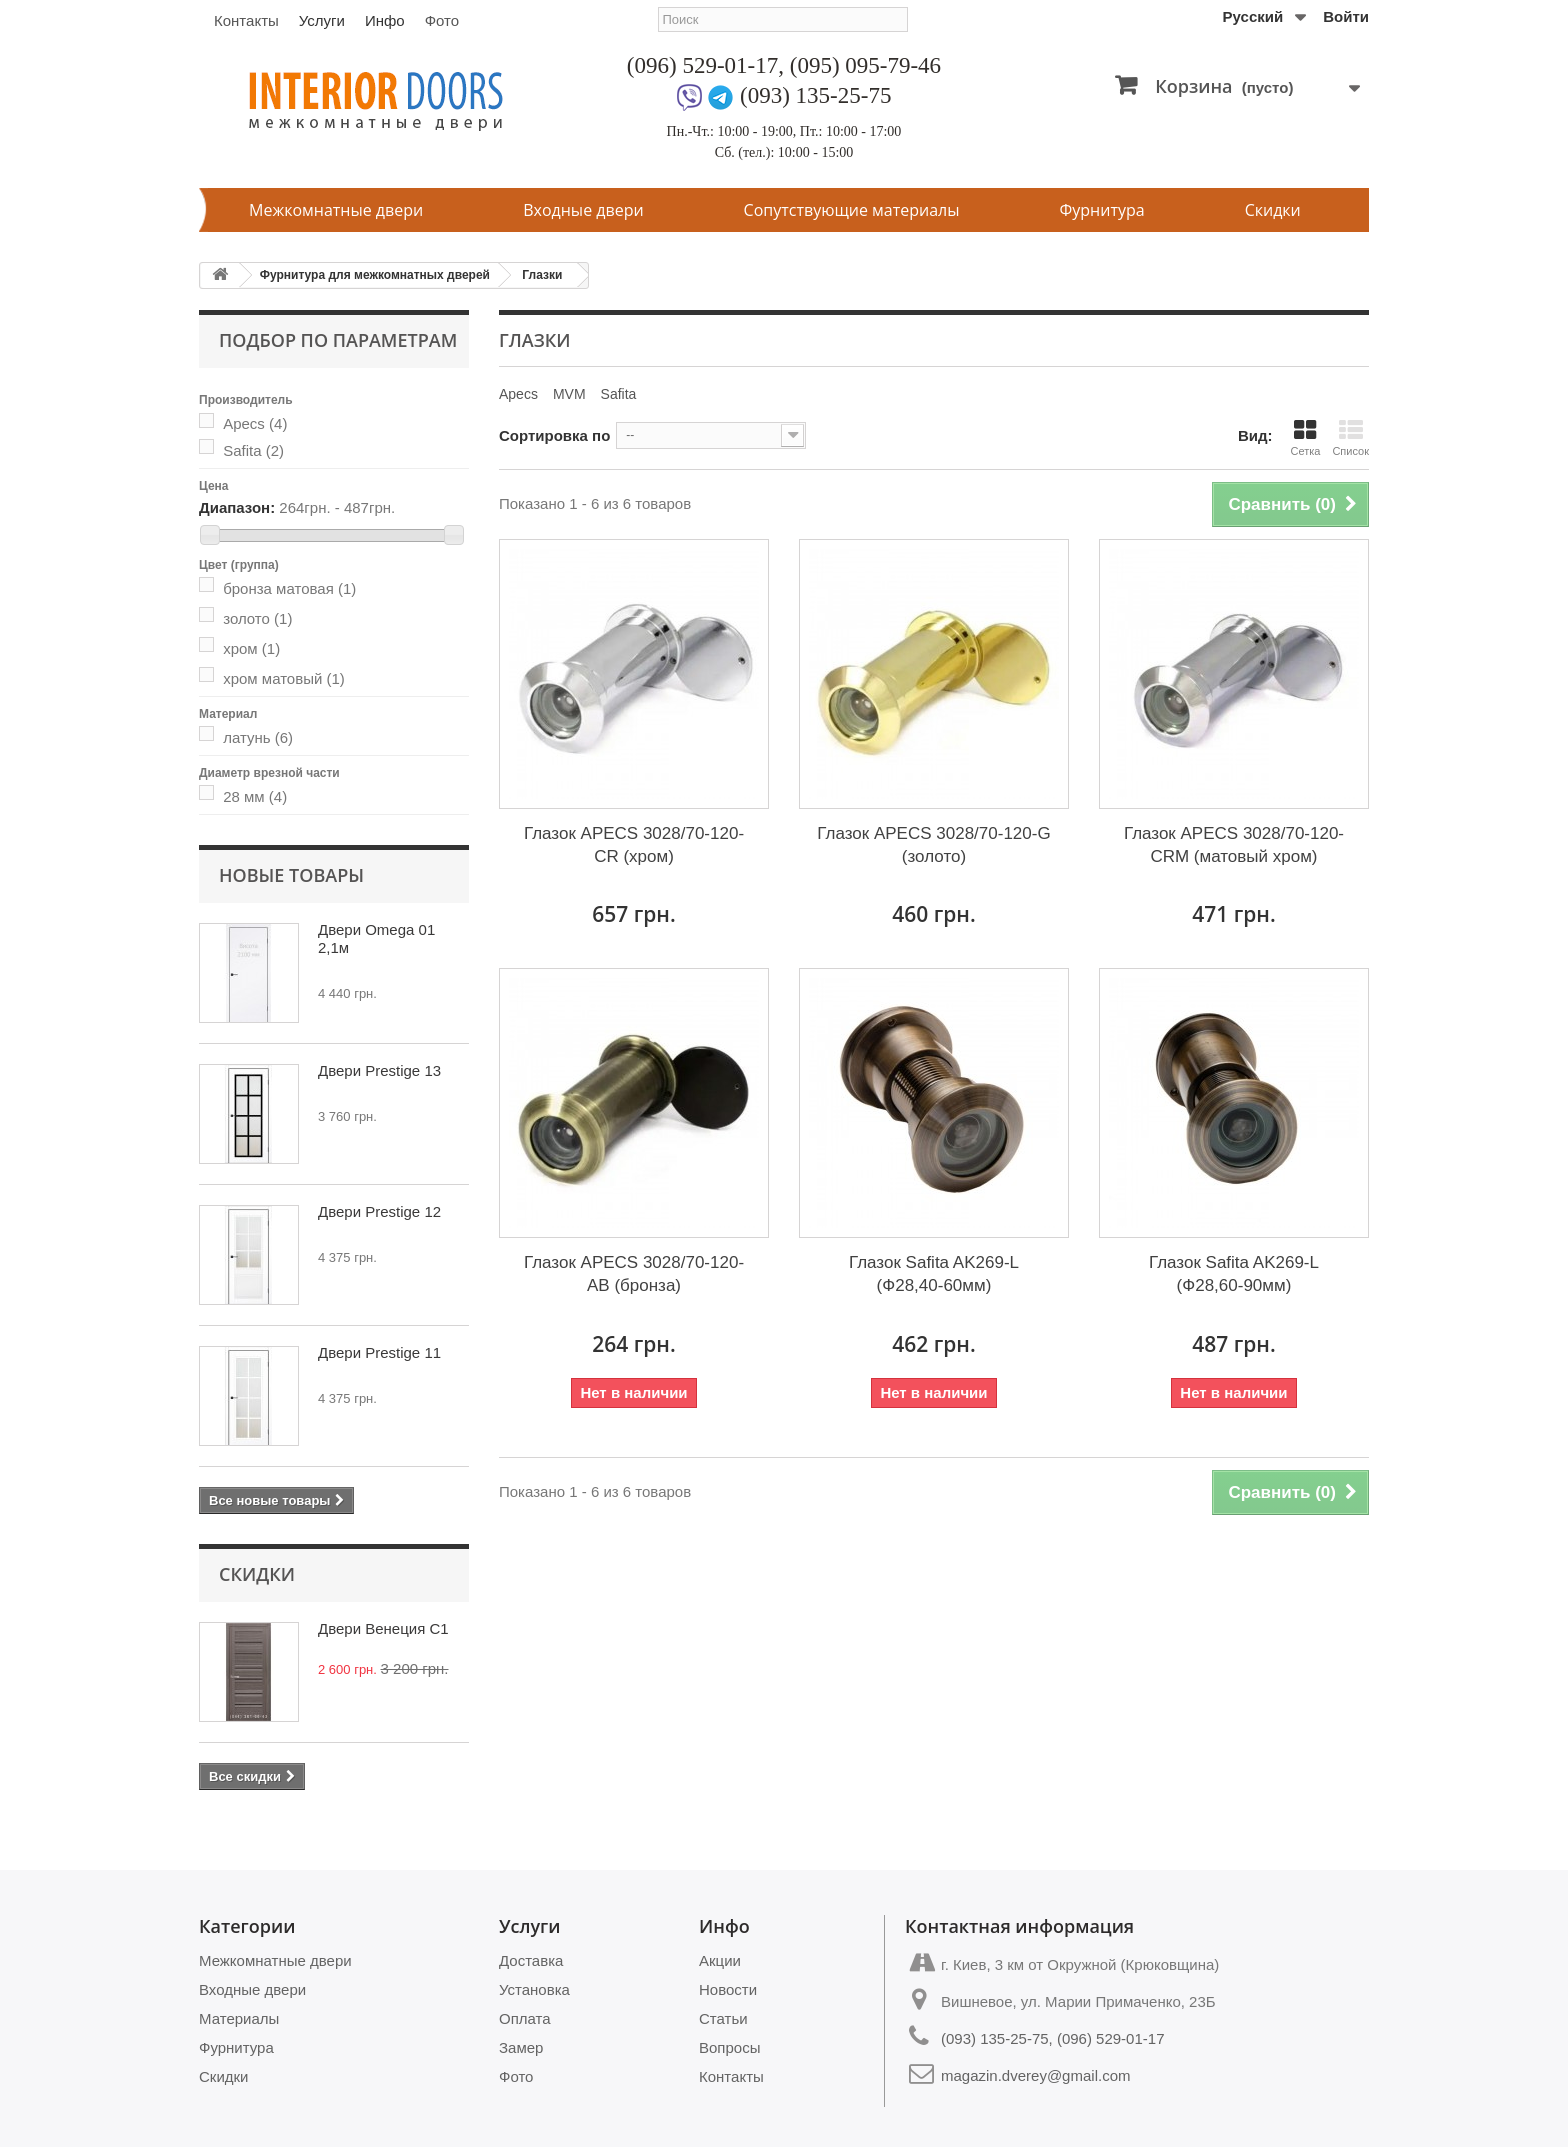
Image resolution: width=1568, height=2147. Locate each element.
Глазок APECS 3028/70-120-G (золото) (933, 845)
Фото (442, 20)
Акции (720, 1960)
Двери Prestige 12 (379, 1211)
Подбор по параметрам (338, 340)
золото (257, 618)
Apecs (255, 423)
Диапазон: (237, 507)
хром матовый (284, 678)
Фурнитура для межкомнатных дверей (375, 275)
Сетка (1305, 437)
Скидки (1273, 210)
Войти (1346, 16)
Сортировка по (554, 435)
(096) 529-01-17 (702, 65)
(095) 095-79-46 (865, 65)
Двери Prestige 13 (379, 1070)
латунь (258, 737)
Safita (253, 450)
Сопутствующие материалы (852, 210)
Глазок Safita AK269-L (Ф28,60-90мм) (1234, 1274)
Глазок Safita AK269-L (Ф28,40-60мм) (934, 1274)
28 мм (255, 796)
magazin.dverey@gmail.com (1035, 2075)
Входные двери (583, 210)
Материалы (239, 2018)
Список (1350, 437)
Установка (534, 1989)
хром (251, 648)
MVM (569, 394)
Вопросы (729, 2047)
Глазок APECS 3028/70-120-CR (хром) (634, 845)
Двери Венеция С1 (383, 1628)
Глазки (542, 275)
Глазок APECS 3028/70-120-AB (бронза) (634, 1274)
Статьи (723, 2018)
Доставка (531, 1960)
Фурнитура (1102, 210)
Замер (521, 2047)
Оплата (525, 2018)
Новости (728, 1989)
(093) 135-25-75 (815, 95)
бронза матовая (289, 588)
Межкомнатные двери (336, 210)
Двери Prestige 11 (379, 1352)
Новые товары (291, 875)
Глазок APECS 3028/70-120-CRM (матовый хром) (1234, 845)
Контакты (246, 20)
